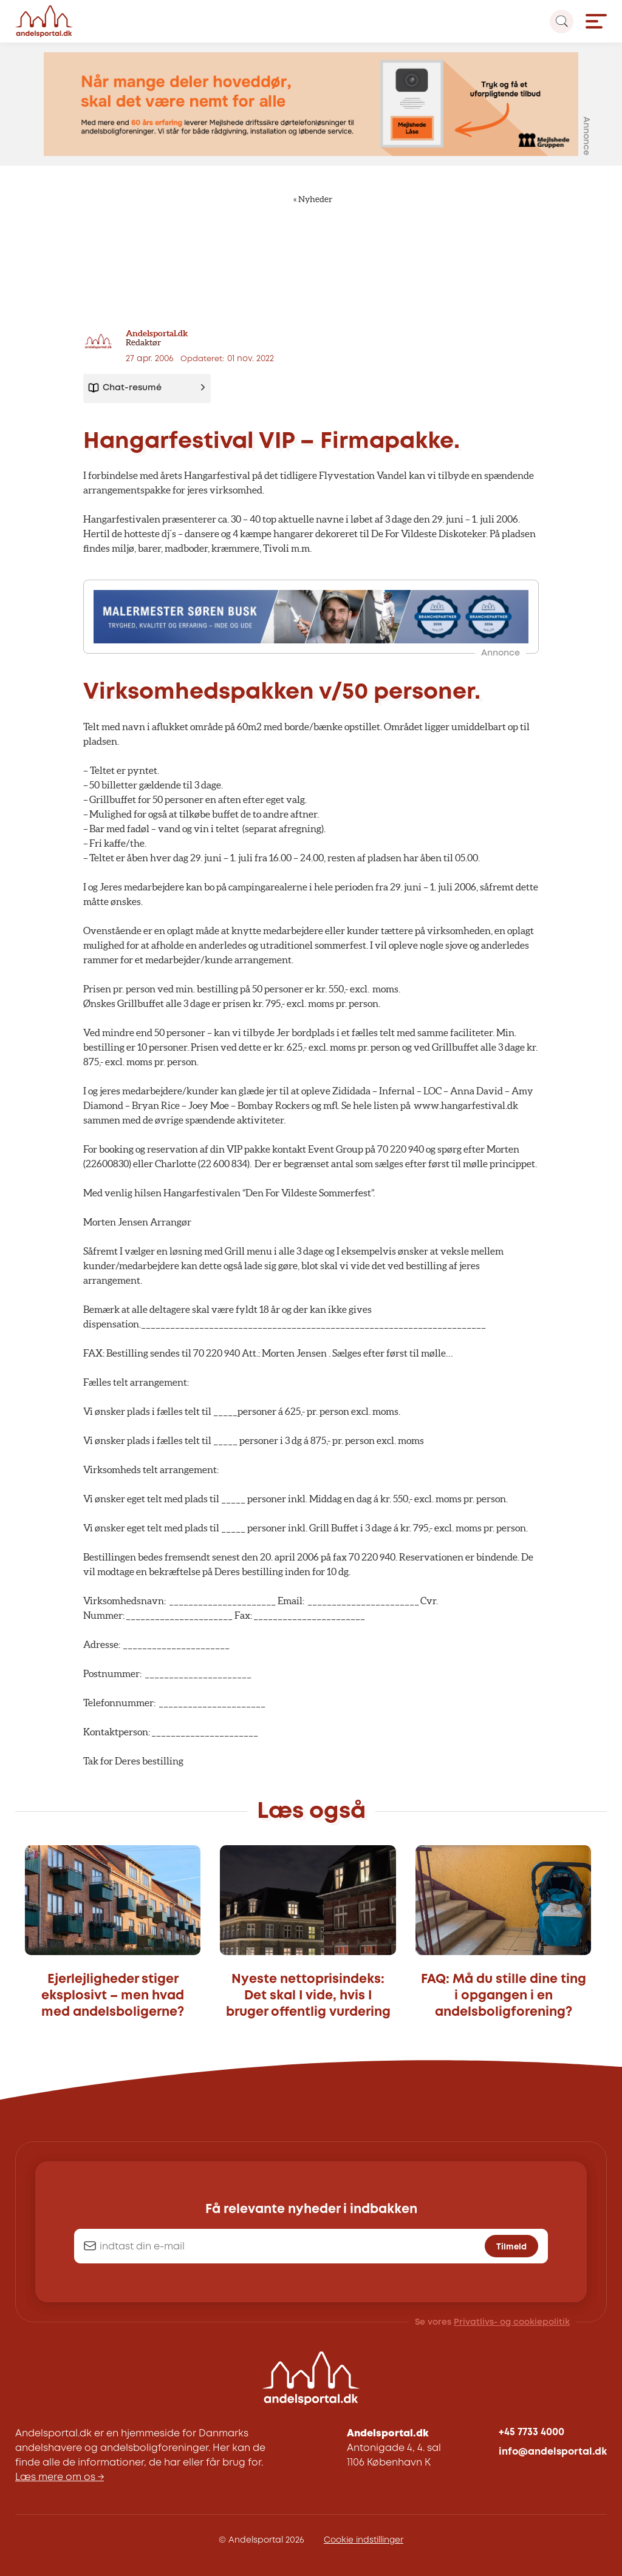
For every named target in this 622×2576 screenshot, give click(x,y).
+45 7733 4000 (531, 2432)
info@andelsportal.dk (553, 2451)
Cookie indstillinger (363, 2540)
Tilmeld (511, 2246)
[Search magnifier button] (561, 21)
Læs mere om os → (59, 2477)
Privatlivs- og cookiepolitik (512, 2322)
